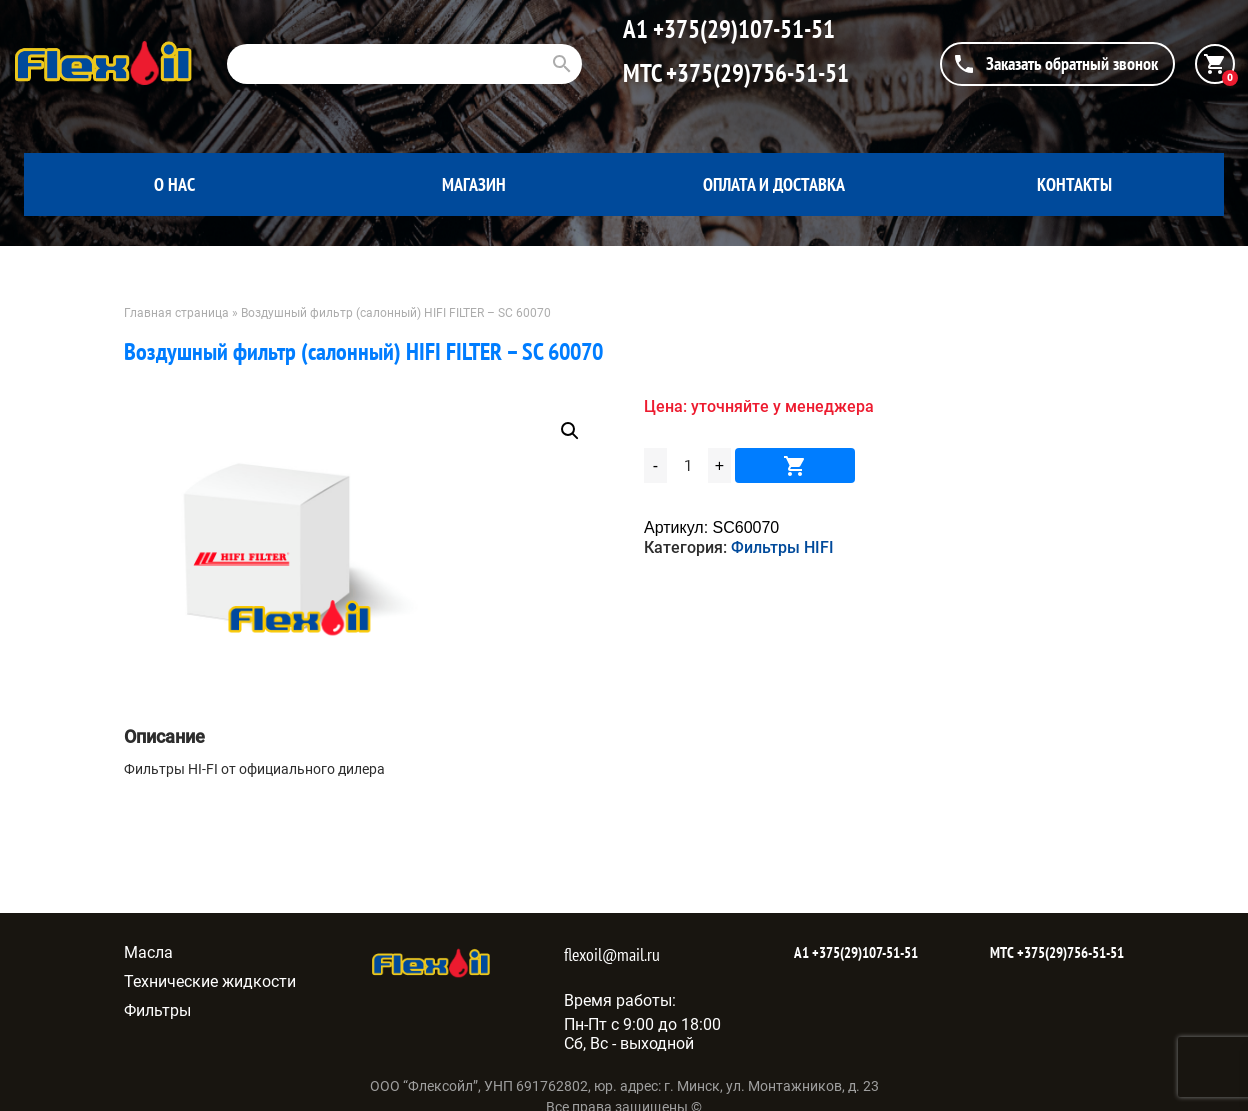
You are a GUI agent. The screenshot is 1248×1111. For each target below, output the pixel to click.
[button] (570, 431)
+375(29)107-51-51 (741, 29)
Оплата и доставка (774, 184)
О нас (174, 184)
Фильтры (157, 1010)
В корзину (795, 465)
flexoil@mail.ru (612, 954)
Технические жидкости (210, 981)
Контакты (1074, 184)
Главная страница (176, 313)
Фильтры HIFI (782, 547)
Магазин (474, 184)
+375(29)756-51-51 (755, 73)
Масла (148, 952)
